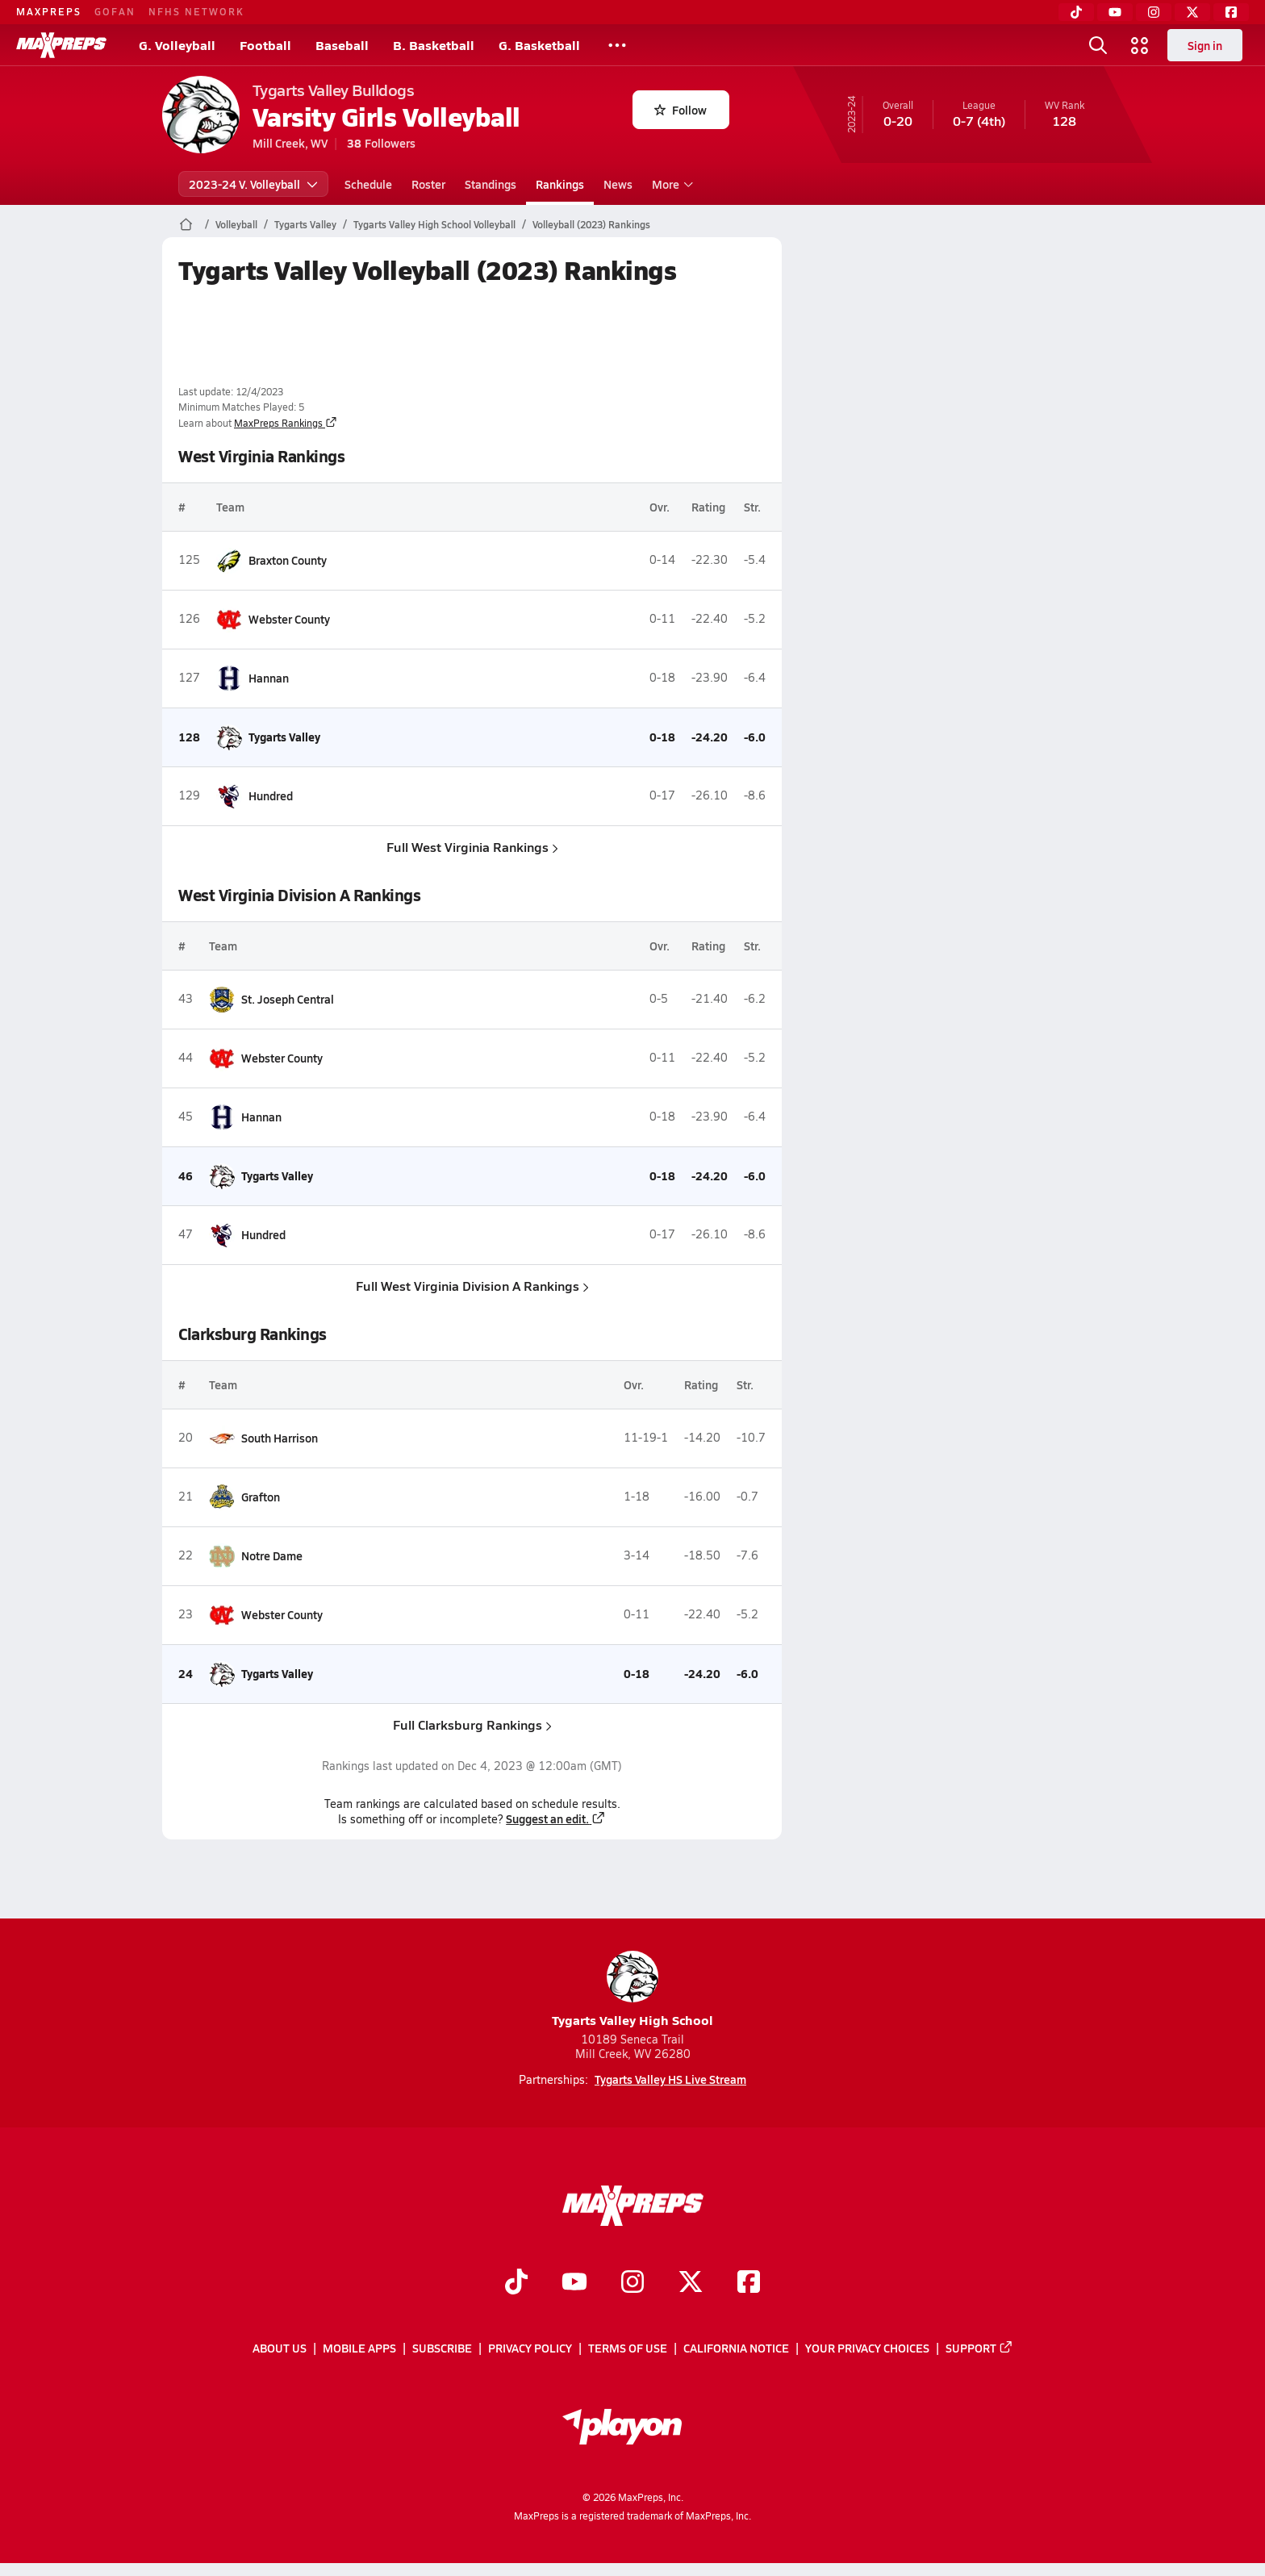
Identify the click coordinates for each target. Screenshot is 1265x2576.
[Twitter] (1192, 12)
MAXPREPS (48, 11)
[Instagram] (1153, 12)
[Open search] (1098, 45)
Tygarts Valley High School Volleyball (434, 224)
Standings (490, 184)
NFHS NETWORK (196, 11)
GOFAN (115, 11)
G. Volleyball (177, 44)
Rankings (560, 184)
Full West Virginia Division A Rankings (471, 1285)
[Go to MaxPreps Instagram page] (632, 2283)
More (670, 184)
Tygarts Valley (305, 224)
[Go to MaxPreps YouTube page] (574, 2283)
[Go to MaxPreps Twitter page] (690, 2283)
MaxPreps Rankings (285, 422)
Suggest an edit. (556, 1818)
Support (979, 2348)
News (617, 184)
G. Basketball (539, 44)
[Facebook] (1231, 12)
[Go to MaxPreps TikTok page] (516, 2283)
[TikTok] (1076, 12)
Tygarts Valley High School (632, 1990)
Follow (680, 110)
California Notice (736, 2348)
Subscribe (442, 2348)
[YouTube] (1115, 12)
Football (265, 44)
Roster (428, 184)
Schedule (368, 184)
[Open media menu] (1140, 45)
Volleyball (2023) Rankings (591, 224)
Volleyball (236, 224)
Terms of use (627, 2348)
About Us (280, 2348)
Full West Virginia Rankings (471, 846)
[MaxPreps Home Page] (186, 224)
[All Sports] (617, 45)
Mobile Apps (359, 2348)
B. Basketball (433, 44)
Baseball (342, 44)
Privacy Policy (530, 2348)
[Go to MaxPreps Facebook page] (749, 2283)
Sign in (1205, 45)
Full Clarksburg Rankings (471, 1724)
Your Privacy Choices (867, 2348)
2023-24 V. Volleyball (253, 184)
